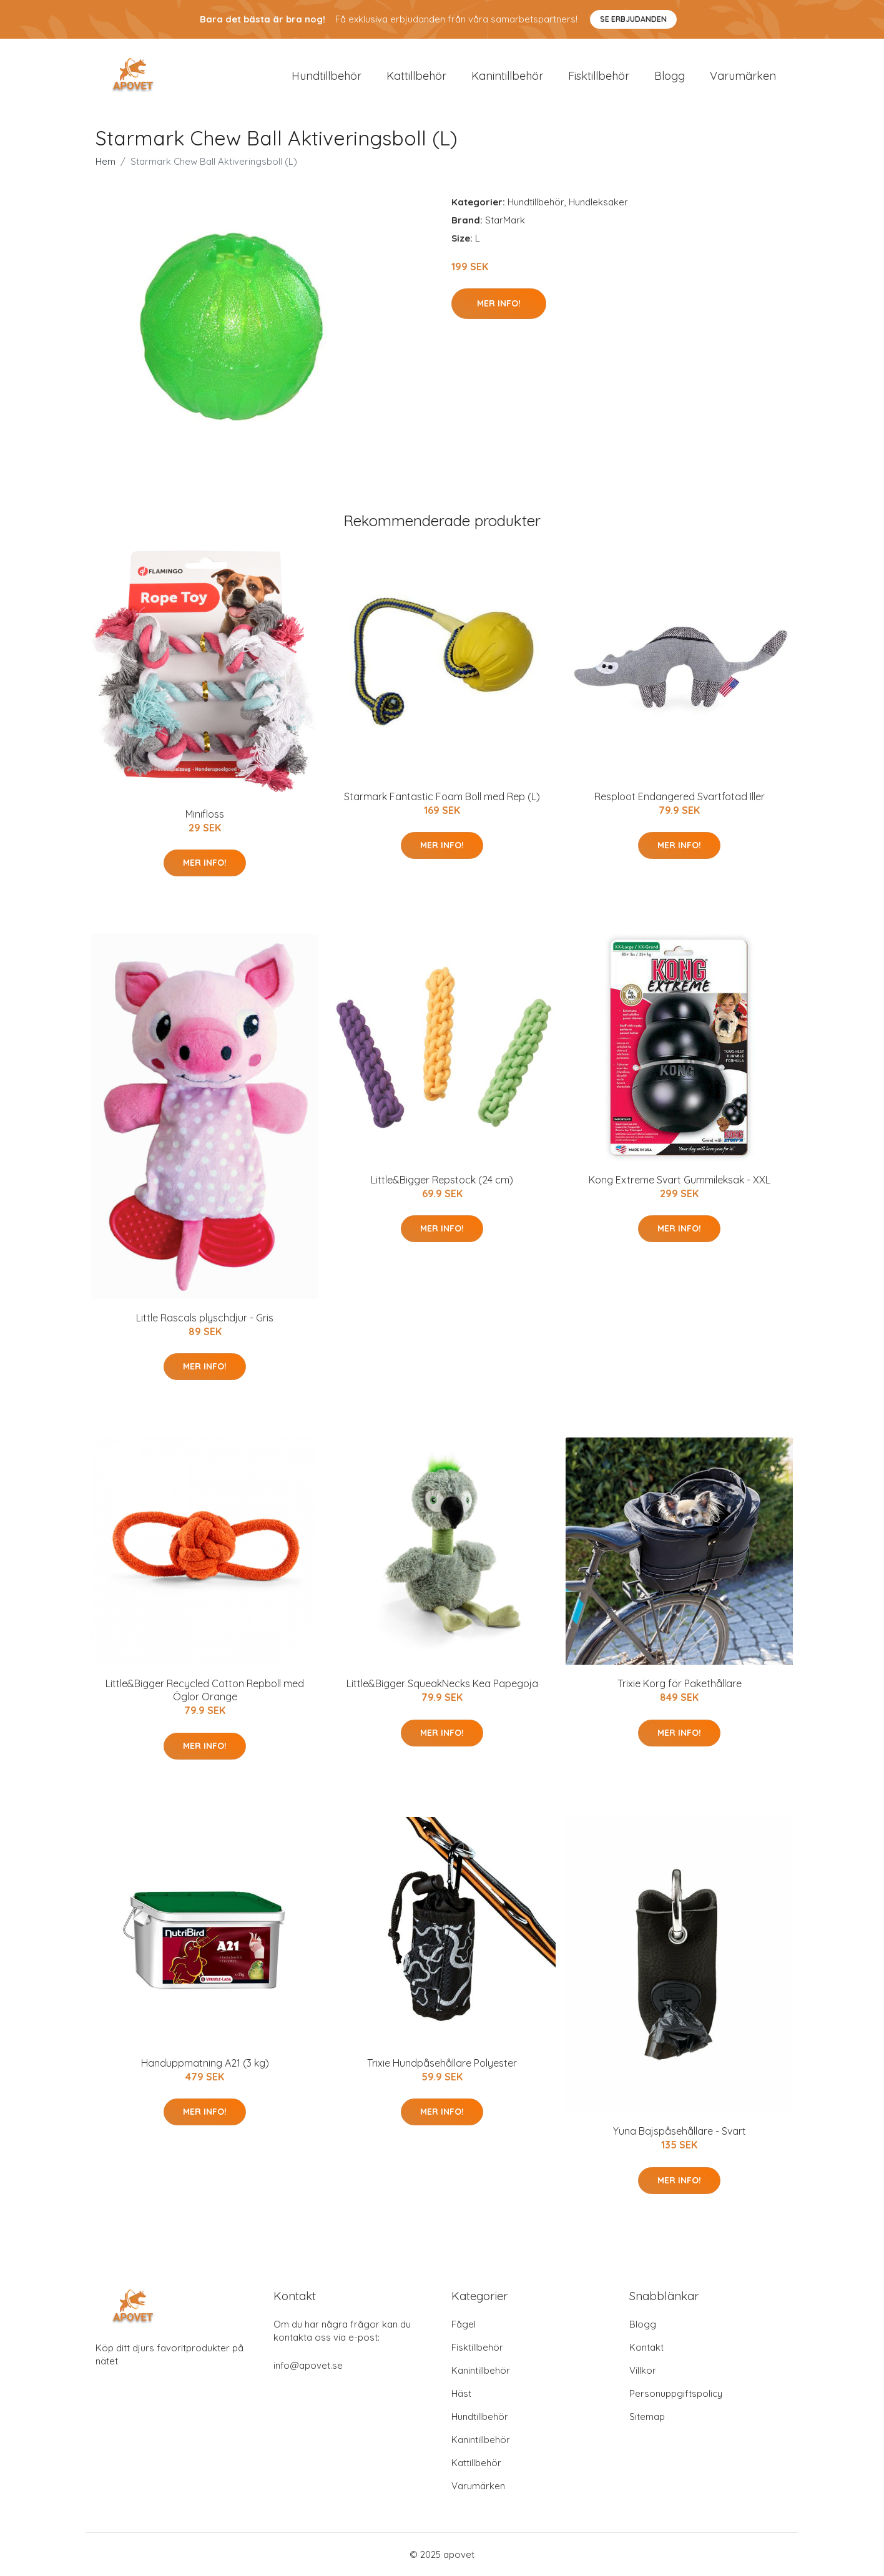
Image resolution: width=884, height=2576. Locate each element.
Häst (461, 2393)
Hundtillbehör (326, 76)
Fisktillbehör (598, 76)
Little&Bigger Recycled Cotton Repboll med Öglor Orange (205, 1690)
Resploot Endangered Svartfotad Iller (679, 796)
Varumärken (743, 76)
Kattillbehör (416, 76)
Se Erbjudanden (633, 19)
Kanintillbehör (507, 76)
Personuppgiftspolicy (675, 2393)
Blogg (669, 76)
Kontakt (646, 2347)
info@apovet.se (308, 2365)
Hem (105, 161)
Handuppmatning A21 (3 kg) (205, 2063)
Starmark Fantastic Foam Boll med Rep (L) (442, 796)
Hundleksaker (598, 202)
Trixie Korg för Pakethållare (679, 1683)
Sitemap (647, 2416)
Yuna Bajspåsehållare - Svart (679, 2131)
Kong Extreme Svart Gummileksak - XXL (679, 1179)
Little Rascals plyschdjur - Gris (204, 1317)
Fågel (463, 2324)
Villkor (642, 2370)
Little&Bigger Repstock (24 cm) (442, 1179)
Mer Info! (499, 303)
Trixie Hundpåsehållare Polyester (442, 2063)
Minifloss (204, 814)
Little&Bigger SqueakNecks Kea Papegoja (442, 1683)
